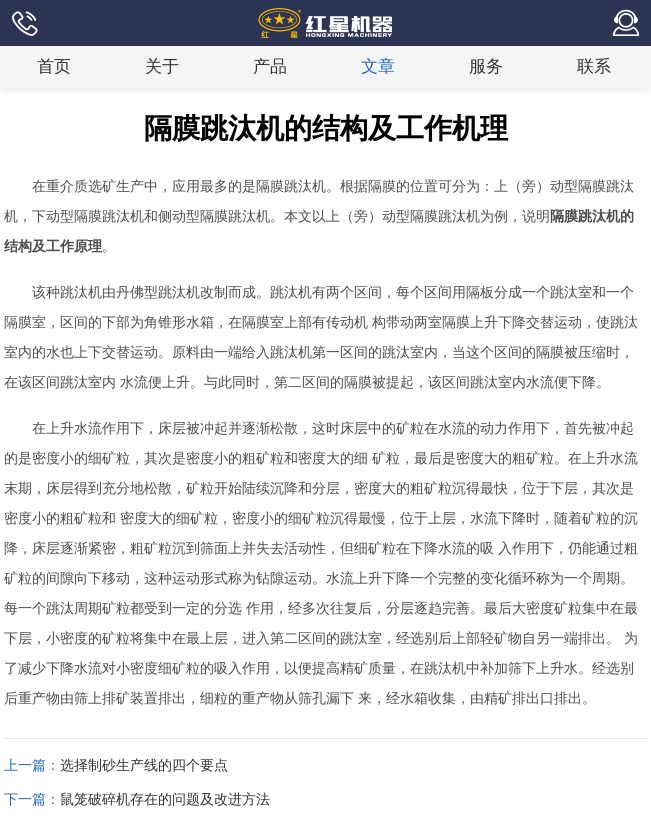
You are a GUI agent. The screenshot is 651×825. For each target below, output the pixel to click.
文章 (378, 66)
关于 (162, 66)
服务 (486, 66)
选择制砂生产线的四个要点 (144, 765)
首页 (54, 66)
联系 (594, 66)
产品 (270, 66)
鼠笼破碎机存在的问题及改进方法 (165, 799)
